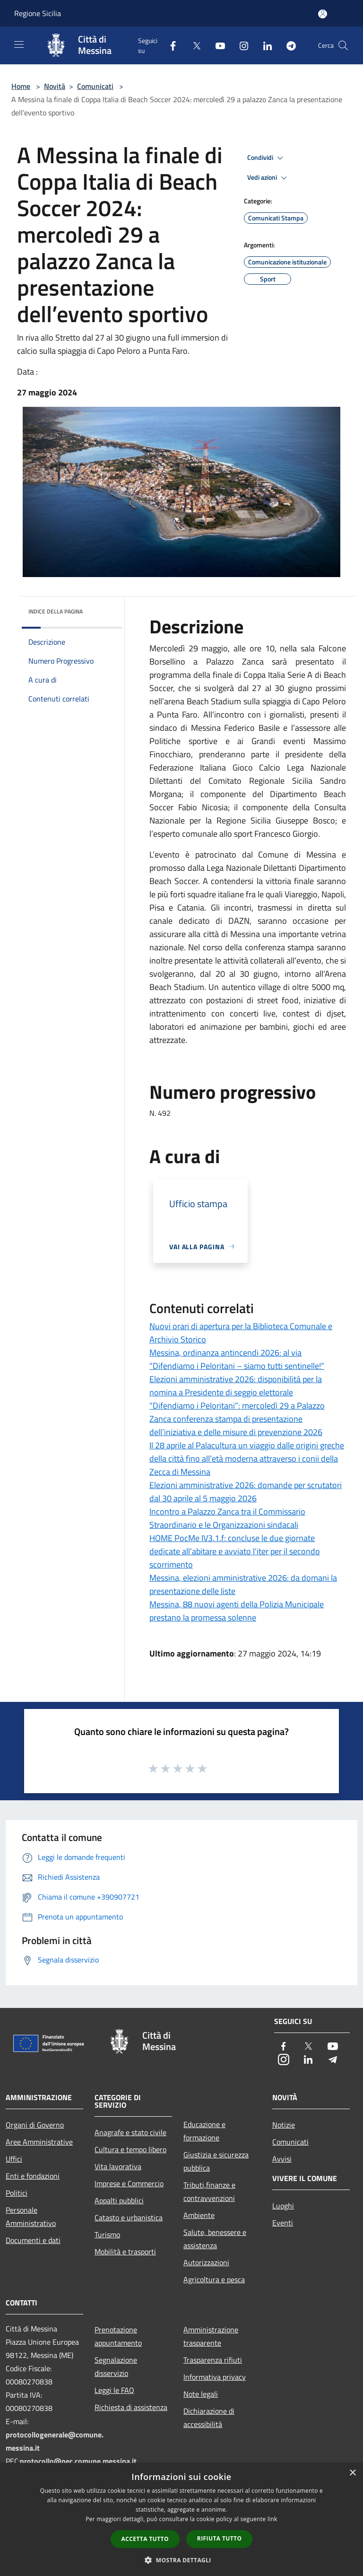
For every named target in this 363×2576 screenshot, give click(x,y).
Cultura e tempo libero (130, 2149)
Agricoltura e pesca (214, 2279)
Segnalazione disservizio (116, 2366)
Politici (16, 2193)
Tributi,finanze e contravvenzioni (209, 2191)
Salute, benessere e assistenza (214, 2238)
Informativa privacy (214, 2377)
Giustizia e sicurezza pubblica (216, 2161)
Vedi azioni (268, 178)
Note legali (200, 2394)
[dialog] (181, 2519)
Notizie (283, 2124)
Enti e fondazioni (33, 2176)
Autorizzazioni (206, 2262)
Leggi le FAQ (114, 2390)
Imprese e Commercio (129, 2183)
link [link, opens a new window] (272, 2519)
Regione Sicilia (37, 13)
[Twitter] (192, 45)
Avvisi (282, 2158)
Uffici (14, 2158)
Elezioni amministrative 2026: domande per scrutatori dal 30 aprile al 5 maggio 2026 (245, 1492)
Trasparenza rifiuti (212, 2360)
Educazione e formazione (204, 2131)
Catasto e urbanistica (129, 2217)
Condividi (266, 158)
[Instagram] (240, 45)
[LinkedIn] (263, 45)
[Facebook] (169, 45)
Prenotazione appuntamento (118, 2336)
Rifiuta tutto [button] (219, 2538)
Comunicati (95, 86)
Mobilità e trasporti (125, 2251)
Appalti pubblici (119, 2200)
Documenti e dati (33, 2240)
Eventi (282, 2222)
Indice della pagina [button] (55, 611)
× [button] (352, 2473)
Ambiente (199, 2215)
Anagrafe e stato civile (130, 2132)
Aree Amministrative (39, 2141)
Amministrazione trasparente (210, 2336)
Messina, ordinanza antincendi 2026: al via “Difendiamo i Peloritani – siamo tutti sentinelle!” (236, 1359)
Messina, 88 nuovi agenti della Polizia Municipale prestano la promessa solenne (236, 1611)
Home (20, 86)
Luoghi (283, 2205)
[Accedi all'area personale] (323, 14)
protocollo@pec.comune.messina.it (78, 2461)
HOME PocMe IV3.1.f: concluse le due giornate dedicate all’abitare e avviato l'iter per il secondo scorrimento (234, 1551)
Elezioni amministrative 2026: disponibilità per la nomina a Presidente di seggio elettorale (235, 1386)
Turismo (107, 2234)
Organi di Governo (35, 2124)
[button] (181, 2560)
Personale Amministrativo (31, 2216)
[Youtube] (216, 45)
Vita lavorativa (118, 2166)
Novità (54, 86)
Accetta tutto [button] (145, 2539)
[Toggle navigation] (19, 44)
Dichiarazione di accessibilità (208, 2417)
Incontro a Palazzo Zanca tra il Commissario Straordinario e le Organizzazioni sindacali (227, 1518)
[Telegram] (287, 45)
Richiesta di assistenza (131, 2407)
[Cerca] (343, 45)
